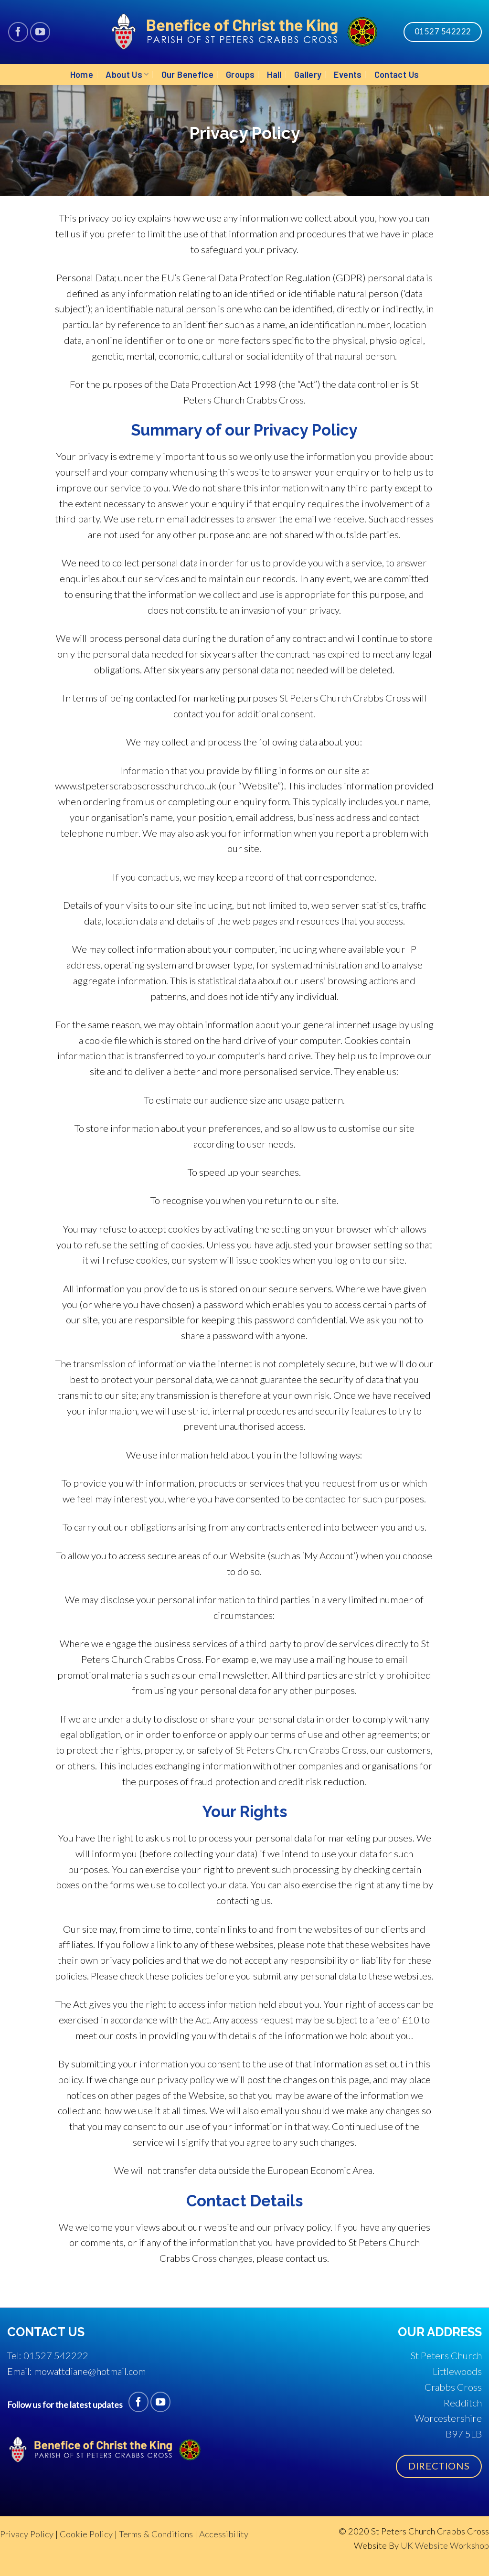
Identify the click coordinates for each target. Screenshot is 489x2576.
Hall (274, 74)
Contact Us (396, 74)
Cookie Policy (86, 2534)
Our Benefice (187, 74)
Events (347, 74)
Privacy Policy (26, 2534)
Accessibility (223, 2534)
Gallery (308, 74)
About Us (127, 74)
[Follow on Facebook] (18, 32)
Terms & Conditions (156, 2534)
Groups (240, 74)
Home (81, 74)
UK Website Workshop (445, 2545)
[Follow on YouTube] (40, 32)
